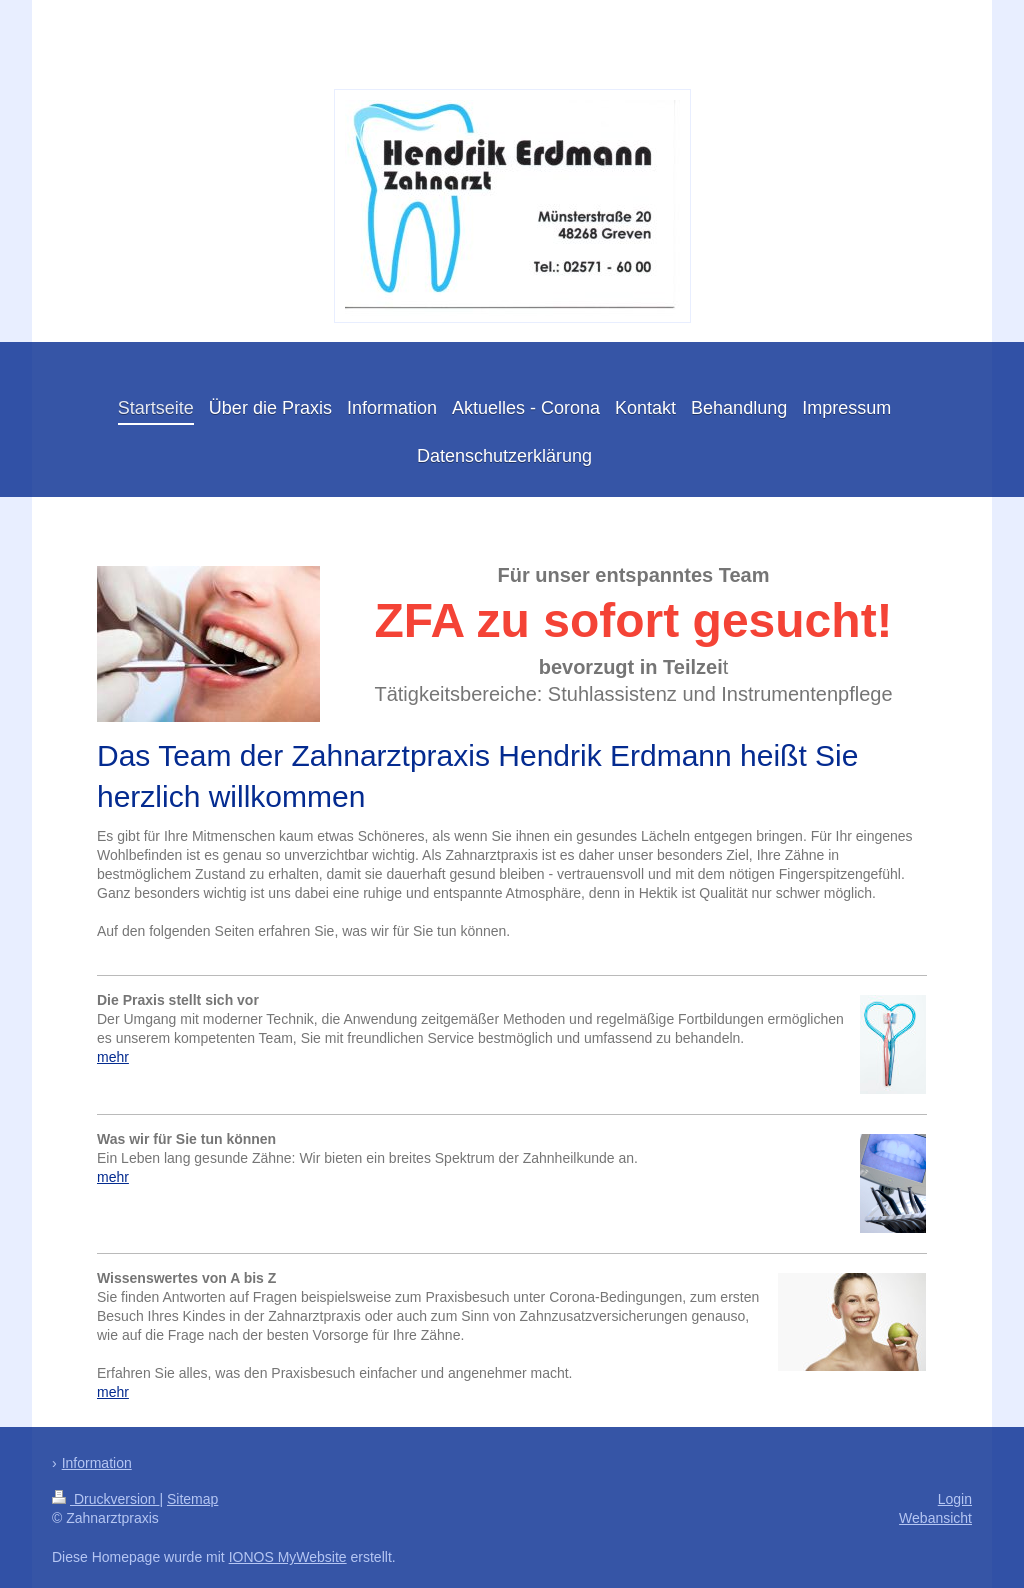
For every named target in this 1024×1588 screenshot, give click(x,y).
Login (955, 1499)
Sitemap (192, 1499)
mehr (113, 1057)
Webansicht (935, 1518)
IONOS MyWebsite (288, 1557)
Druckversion (105, 1499)
